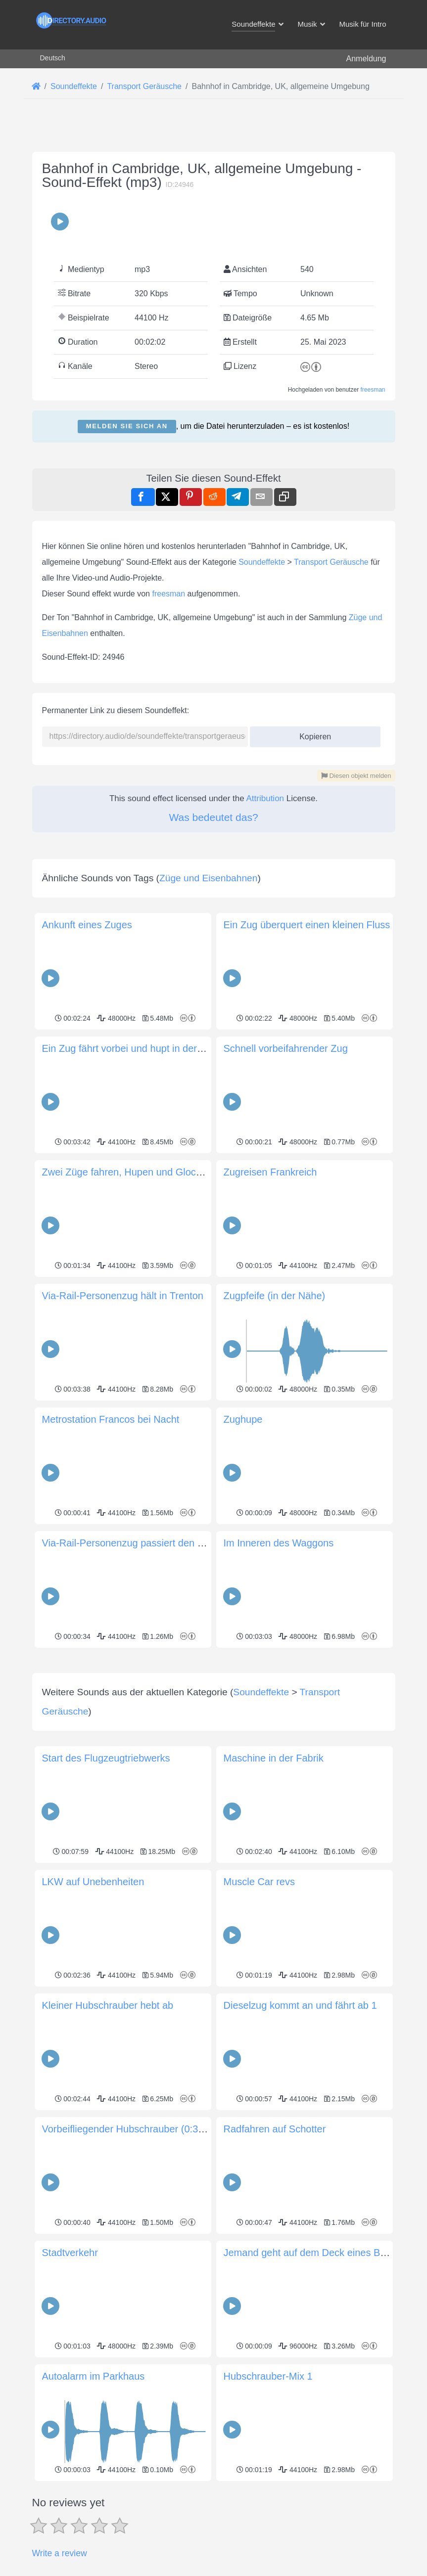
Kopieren (311, 733)
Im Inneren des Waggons (279, 1542)
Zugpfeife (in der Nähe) (275, 1295)
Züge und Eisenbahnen (208, 878)
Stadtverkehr (70, 2391)
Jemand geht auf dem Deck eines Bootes (314, 2391)
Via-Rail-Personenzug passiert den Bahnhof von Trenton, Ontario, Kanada (204, 1542)
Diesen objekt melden (356, 775)
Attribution (265, 798)
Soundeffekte (261, 562)
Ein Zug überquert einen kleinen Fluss (307, 924)
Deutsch (52, 58)
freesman (372, 389)
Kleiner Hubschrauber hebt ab (108, 2143)
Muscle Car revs (259, 2020)
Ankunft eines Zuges (87, 924)
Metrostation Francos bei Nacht (111, 1419)
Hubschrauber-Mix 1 (268, 2514)
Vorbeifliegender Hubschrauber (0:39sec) (132, 2267)
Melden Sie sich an (127, 426)
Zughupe (243, 1419)
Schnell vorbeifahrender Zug (286, 1048)
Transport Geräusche (331, 562)
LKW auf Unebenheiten (93, 2020)
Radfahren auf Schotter (275, 2267)
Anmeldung (366, 58)
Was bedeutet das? (213, 817)
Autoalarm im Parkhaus (93, 2514)
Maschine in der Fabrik (274, 1896)
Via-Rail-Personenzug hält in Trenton (122, 1295)
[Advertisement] (213, 1720)
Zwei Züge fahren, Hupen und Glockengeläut (140, 1172)
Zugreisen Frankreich (270, 1172)
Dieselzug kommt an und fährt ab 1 (300, 2143)
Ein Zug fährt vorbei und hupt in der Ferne (134, 1048)
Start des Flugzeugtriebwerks (106, 1896)
